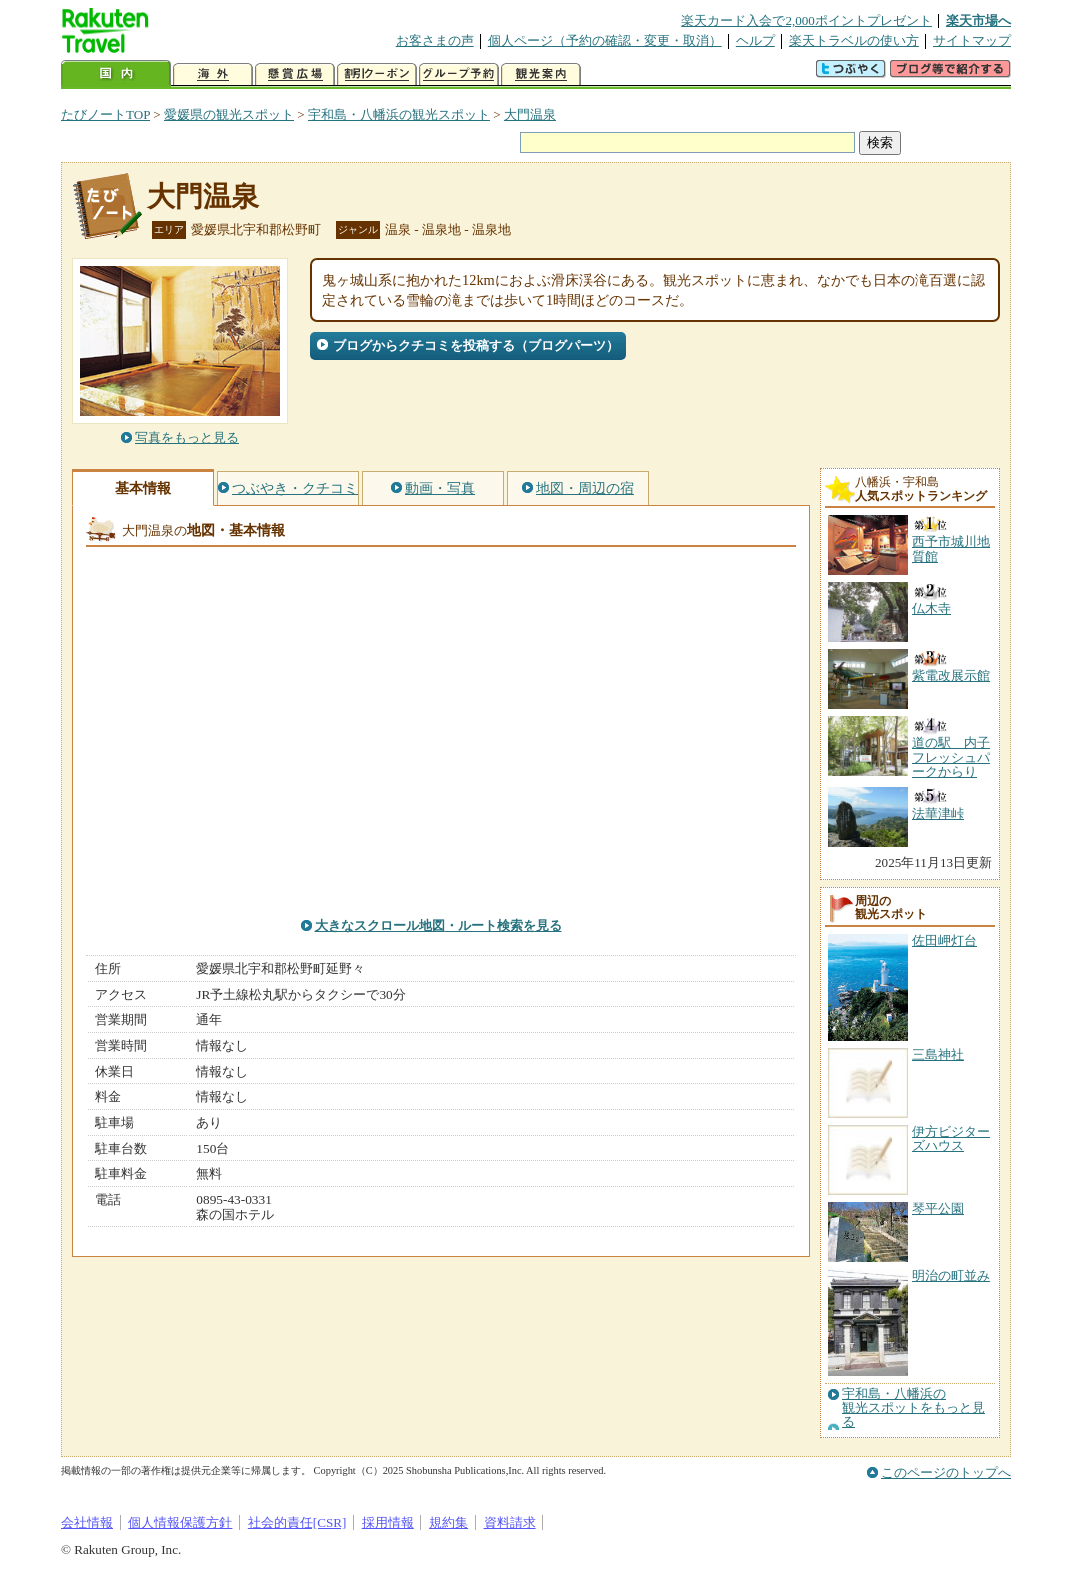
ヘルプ (755, 40)
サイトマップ (972, 40)
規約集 (448, 1522)
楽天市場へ (978, 20)
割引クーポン (377, 74)
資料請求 (510, 1522)
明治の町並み (951, 1275)
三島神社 (938, 1054)
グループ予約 (459, 74)
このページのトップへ (946, 1472)
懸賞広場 (295, 74)
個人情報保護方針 (180, 1522)
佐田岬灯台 (944, 940)
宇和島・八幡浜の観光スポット (399, 114)
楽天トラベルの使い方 (854, 40)
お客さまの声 (435, 40)
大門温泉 (530, 114)
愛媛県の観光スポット (229, 114)
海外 (213, 74)
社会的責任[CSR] (297, 1522)
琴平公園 (938, 1208)
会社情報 (87, 1522)
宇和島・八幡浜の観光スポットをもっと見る (913, 1408)
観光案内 (541, 74)
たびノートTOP (105, 114)
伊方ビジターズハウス (951, 1138)
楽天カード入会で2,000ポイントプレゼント (806, 20)
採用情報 (388, 1522)
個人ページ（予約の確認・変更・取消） (605, 40)
